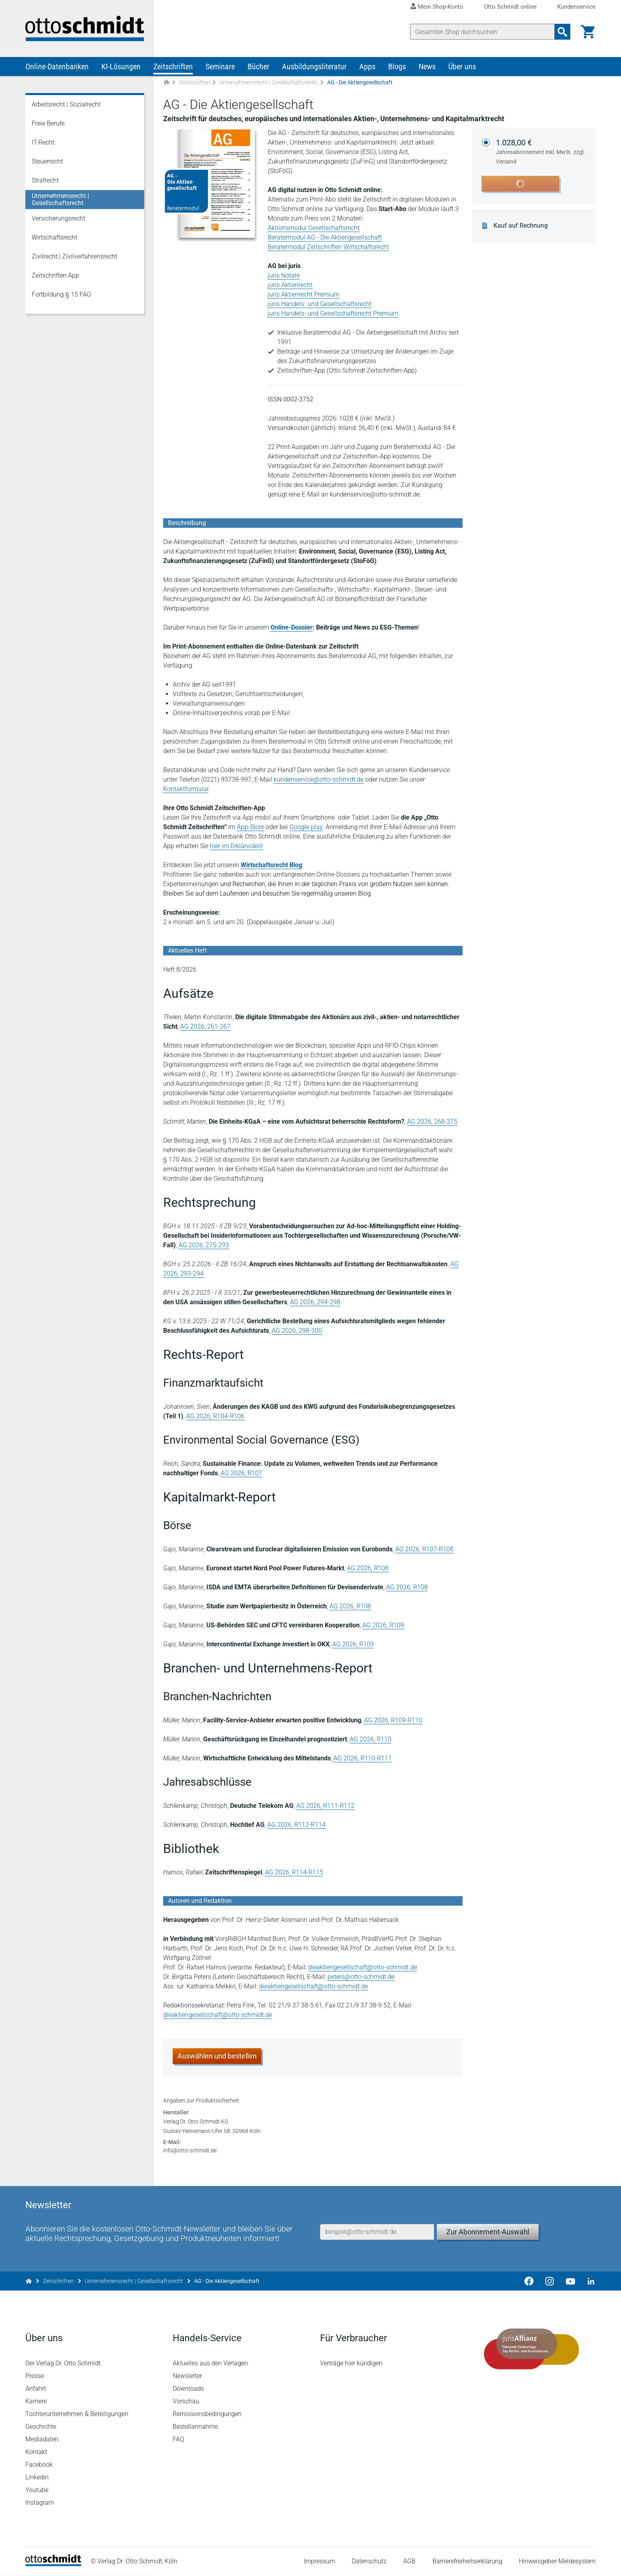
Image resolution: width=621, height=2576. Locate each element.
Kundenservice (576, 7)
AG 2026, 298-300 (297, 1330)
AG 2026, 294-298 (315, 1302)
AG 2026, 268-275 (432, 1121)
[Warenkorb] (588, 32)
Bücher (258, 66)
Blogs (397, 66)
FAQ (178, 2439)
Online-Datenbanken (57, 66)
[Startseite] (53, 2564)
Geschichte (40, 2427)
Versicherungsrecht (58, 218)
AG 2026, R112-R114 (296, 1824)
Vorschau (186, 2401)
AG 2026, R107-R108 (424, 1549)
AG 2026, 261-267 (205, 1026)
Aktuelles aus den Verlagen (210, 2363)
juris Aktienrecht (290, 285)
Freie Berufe (48, 123)
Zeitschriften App (55, 275)
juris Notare (284, 275)
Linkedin (37, 2477)
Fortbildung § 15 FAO (61, 294)
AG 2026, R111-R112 (325, 1805)
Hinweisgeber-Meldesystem (557, 2562)
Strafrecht (45, 180)
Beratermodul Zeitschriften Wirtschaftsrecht (328, 247)
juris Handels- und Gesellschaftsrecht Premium (333, 313)
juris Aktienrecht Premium (303, 294)
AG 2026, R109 (383, 1625)
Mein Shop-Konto (440, 6)
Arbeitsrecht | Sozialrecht (66, 104)
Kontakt (36, 2452)
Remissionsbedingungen (207, 2414)
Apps (367, 66)
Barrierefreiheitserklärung (467, 2562)
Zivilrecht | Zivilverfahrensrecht (74, 256)
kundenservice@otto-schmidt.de (319, 779)
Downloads (188, 2389)
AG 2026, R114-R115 (294, 1872)
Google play (306, 827)
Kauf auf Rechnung (520, 226)
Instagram (39, 2503)
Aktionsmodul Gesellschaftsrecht (314, 228)
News (427, 66)
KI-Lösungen (121, 66)
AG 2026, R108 (368, 1568)
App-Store (250, 827)
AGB (409, 2562)
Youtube (36, 2490)
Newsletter (187, 2376)
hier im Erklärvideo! (236, 846)
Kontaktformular (185, 789)
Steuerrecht (47, 161)
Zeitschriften (173, 66)
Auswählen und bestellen (217, 2056)
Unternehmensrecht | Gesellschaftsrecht (268, 82)
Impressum (319, 2562)
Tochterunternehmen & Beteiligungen (76, 2414)
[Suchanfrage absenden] (562, 32)
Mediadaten (42, 2439)
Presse (34, 2376)
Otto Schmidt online (510, 7)
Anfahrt (35, 2389)
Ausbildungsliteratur (314, 66)
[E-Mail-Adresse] (377, 2232)
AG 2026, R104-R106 (215, 1416)
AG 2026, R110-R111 (362, 1758)
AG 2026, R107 (241, 1473)
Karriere (36, 2401)
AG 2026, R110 (370, 1739)
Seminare (220, 66)
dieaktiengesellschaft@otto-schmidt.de (362, 1967)
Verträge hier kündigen (351, 2363)
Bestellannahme (195, 2427)
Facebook (39, 2465)
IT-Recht (43, 142)
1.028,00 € (541, 152)
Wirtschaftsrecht (54, 237)
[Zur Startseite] (166, 83)
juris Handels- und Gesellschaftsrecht (319, 304)
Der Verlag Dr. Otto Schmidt (63, 2363)
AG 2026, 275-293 (204, 1245)
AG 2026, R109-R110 (393, 1720)
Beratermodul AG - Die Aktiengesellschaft (325, 237)
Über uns (462, 66)
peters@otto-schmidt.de (361, 1977)
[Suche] (482, 32)
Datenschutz (369, 2562)
